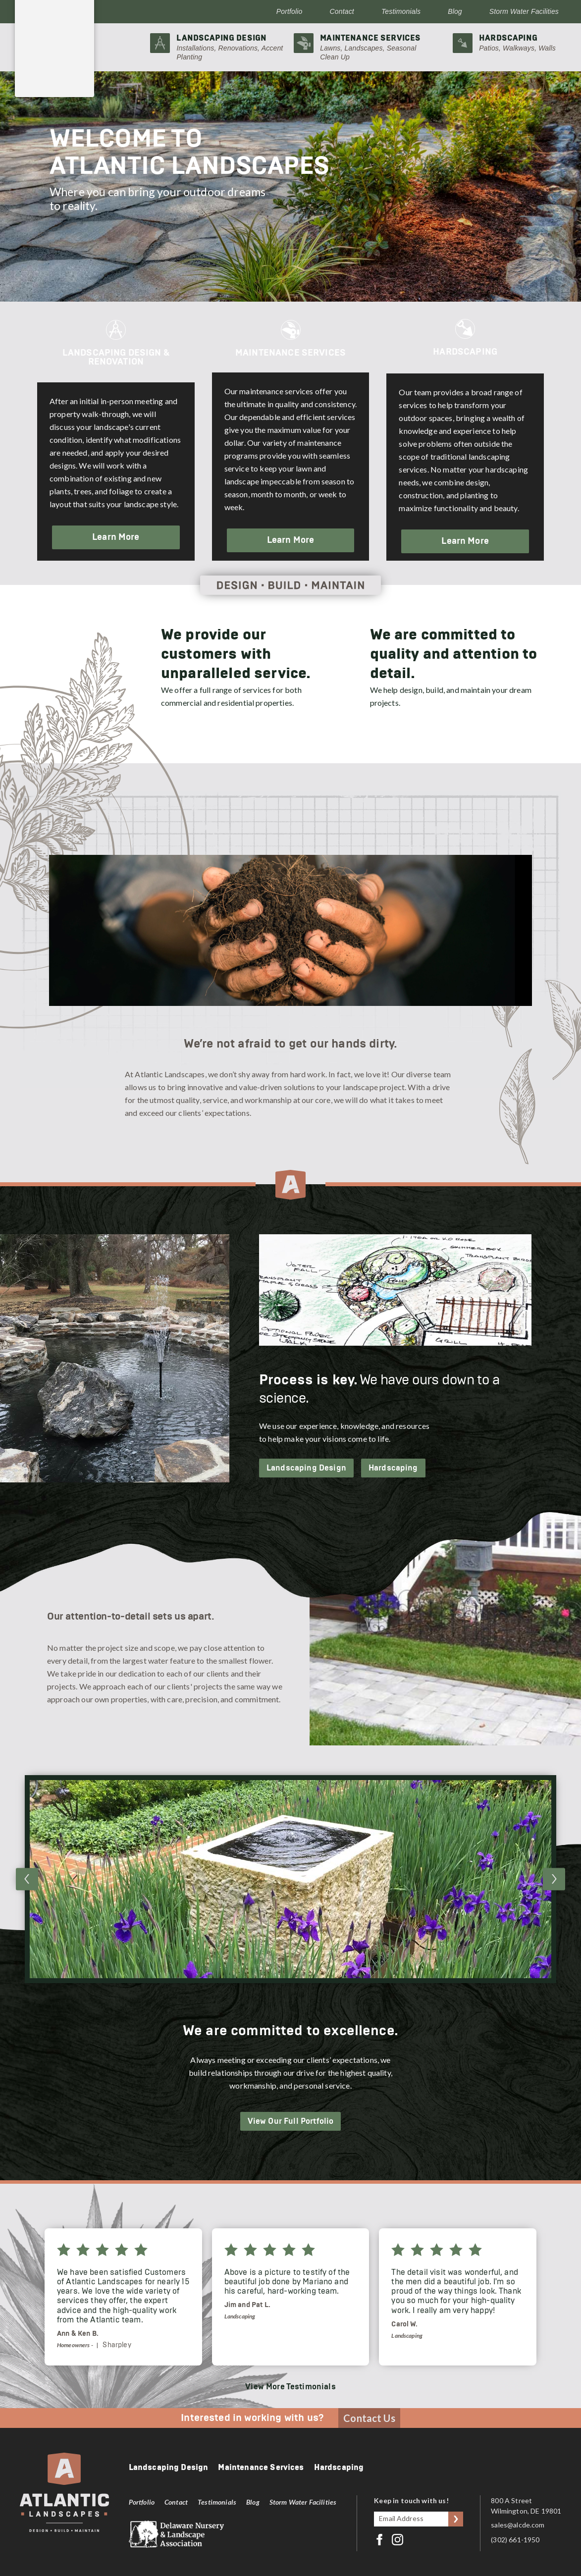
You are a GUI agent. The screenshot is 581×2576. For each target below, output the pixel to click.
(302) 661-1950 (515, 2539)
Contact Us (369, 2418)
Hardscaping (393, 1468)
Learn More (116, 537)
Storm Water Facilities (524, 11)
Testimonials (401, 11)
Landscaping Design (306, 1468)
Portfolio (289, 11)
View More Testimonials (290, 2387)
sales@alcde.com (517, 2525)
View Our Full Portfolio (291, 2121)
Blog (455, 11)
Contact (342, 11)
